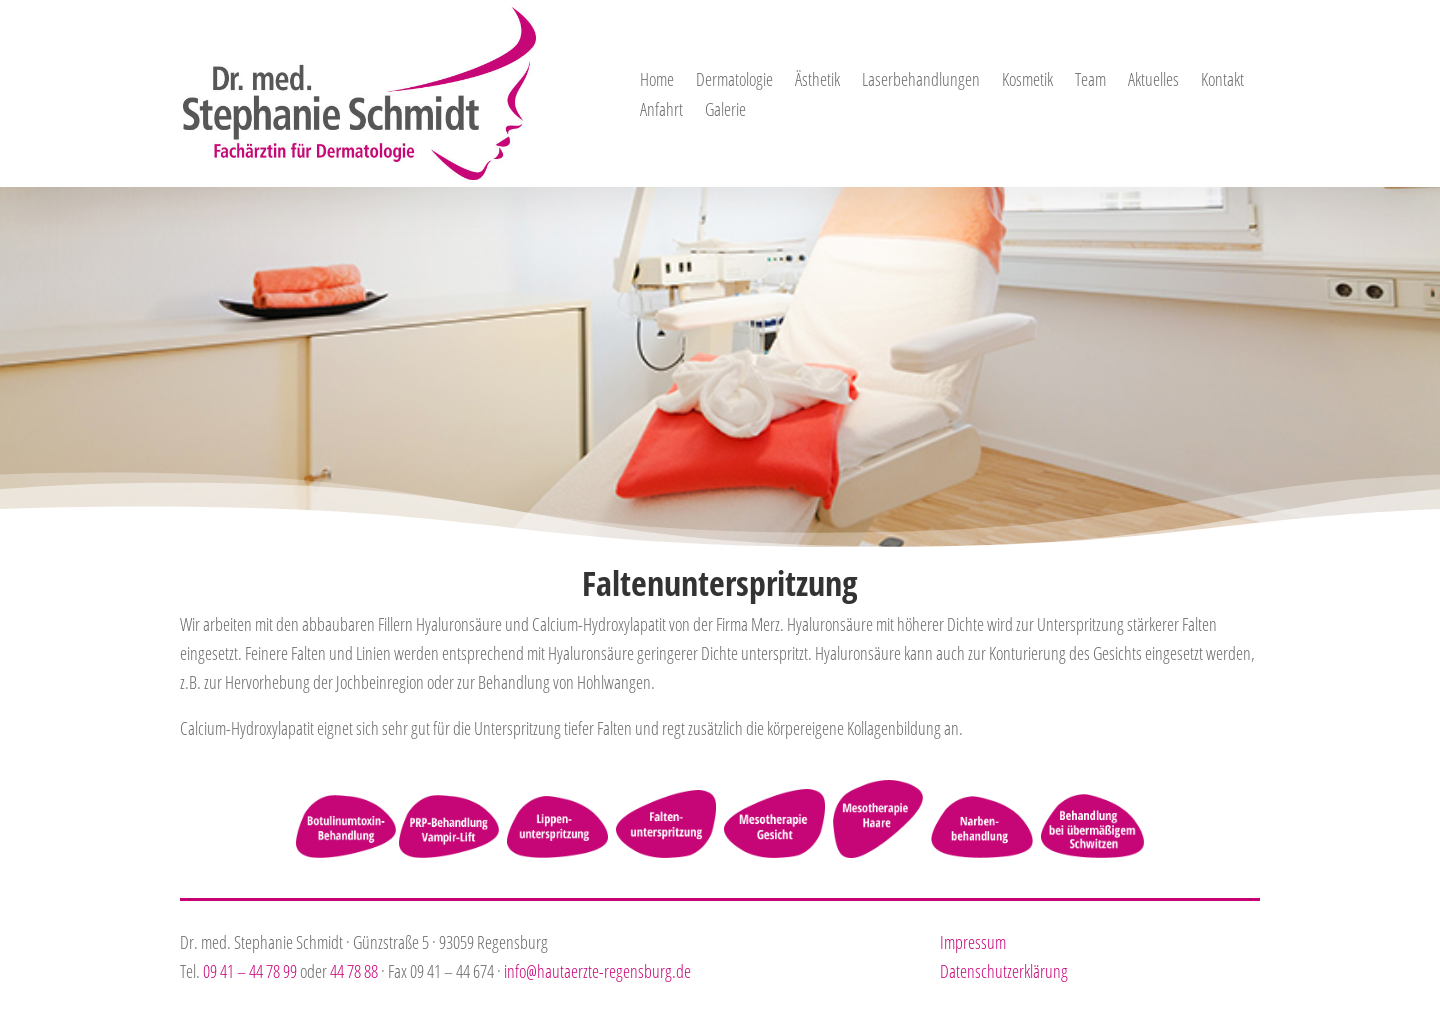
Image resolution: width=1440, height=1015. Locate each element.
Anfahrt (661, 111)
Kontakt (1222, 81)
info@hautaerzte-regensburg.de (597, 971)
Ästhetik (817, 81)
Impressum (973, 942)
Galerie (725, 111)
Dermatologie (734, 81)
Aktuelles (1153, 81)
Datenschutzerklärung (1004, 971)
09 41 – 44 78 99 (250, 971)
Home (657, 81)
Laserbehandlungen (921, 81)
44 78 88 (354, 971)
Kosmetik (1027, 81)
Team (1090, 81)
